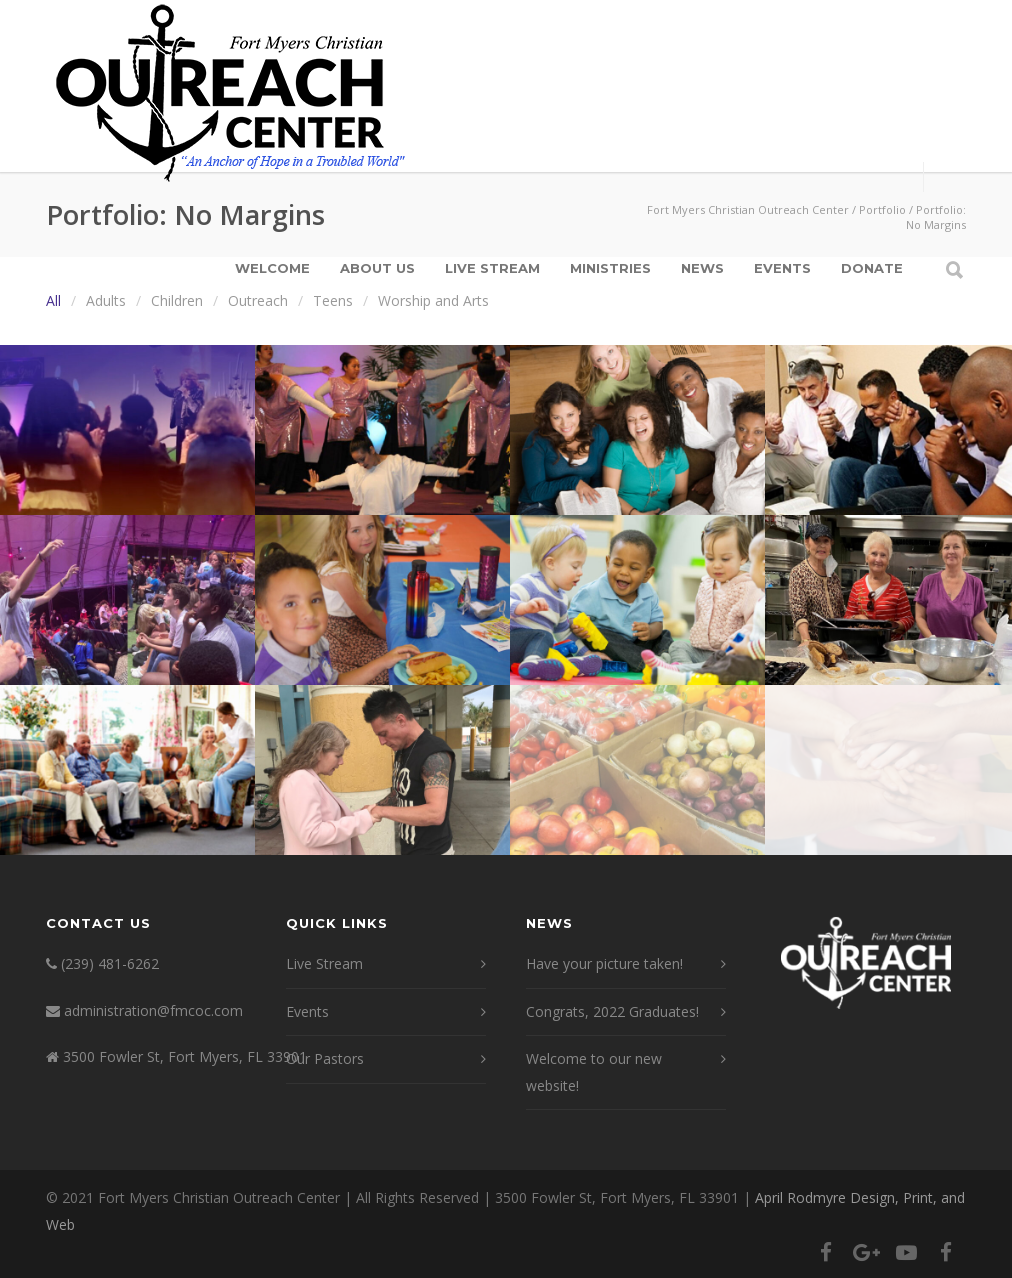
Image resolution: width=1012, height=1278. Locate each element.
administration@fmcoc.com (153, 1010)
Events (782, 268)
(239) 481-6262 (110, 963)
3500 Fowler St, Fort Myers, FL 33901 (185, 1056)
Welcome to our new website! (594, 1072)
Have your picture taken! (604, 963)
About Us (377, 268)
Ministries (610, 268)
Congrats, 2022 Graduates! (612, 1011)
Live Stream (492, 268)
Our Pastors (325, 1058)
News (702, 268)
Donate (872, 268)
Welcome (272, 268)
